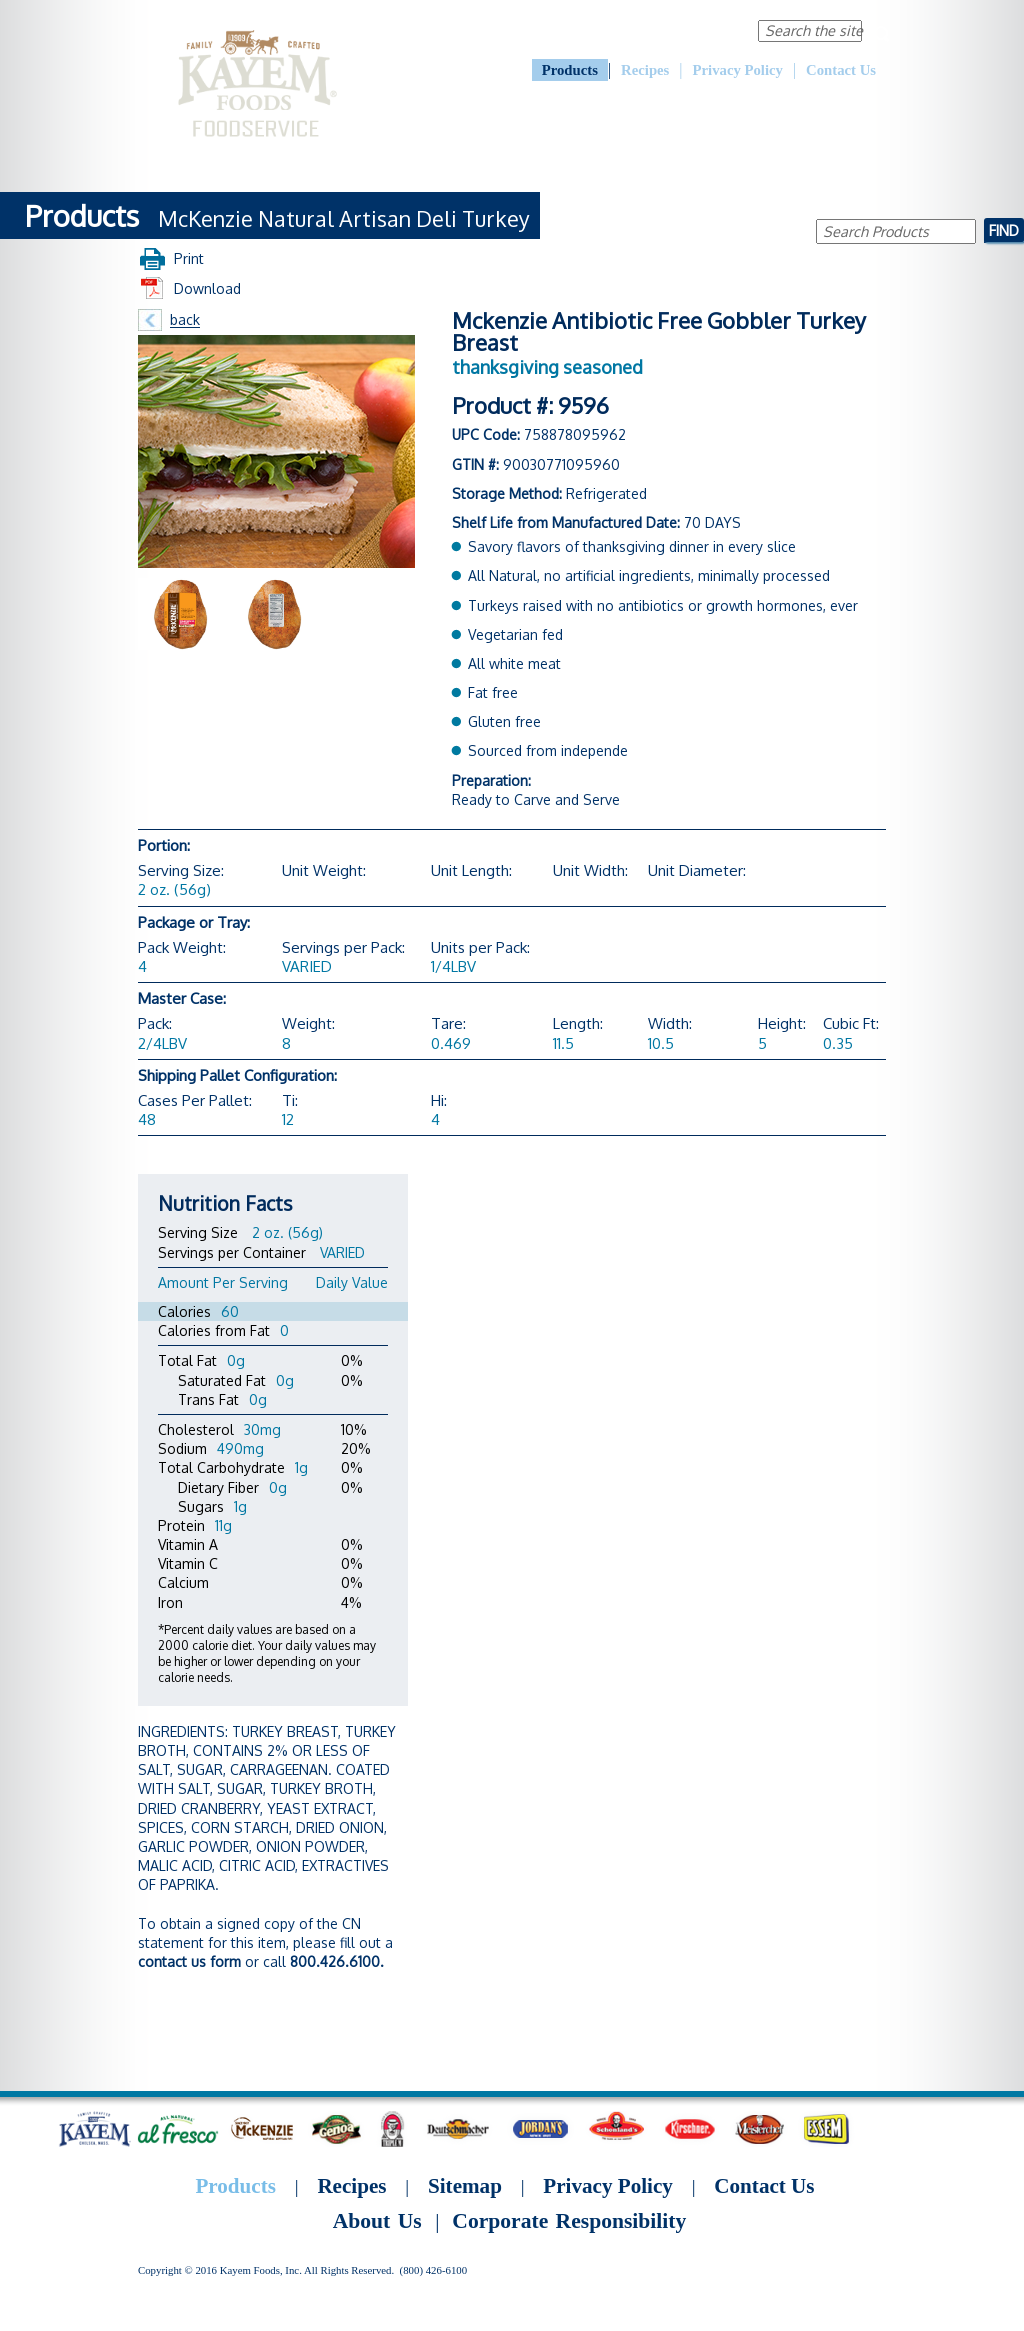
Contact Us (841, 70)
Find (1004, 230)
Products (570, 70)
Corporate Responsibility (660, 30)
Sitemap (465, 2186)
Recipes (645, 70)
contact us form (189, 1961)
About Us (543, 30)
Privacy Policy (738, 70)
